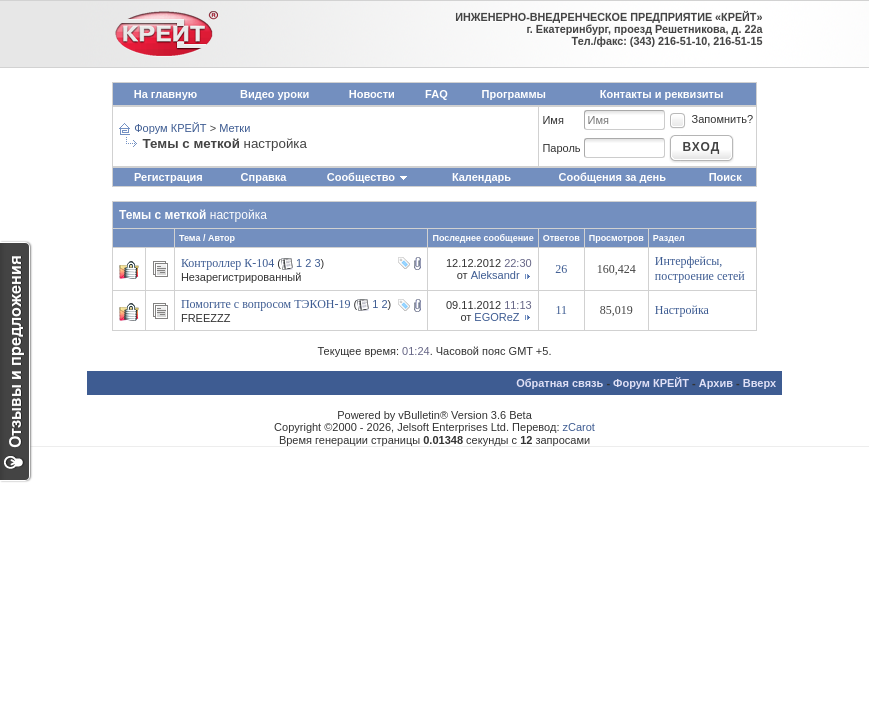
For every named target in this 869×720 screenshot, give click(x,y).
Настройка (682, 310)
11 (561, 310)
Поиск (725, 177)
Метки (234, 128)
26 (561, 269)
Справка (264, 177)
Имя (552, 120)
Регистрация (168, 177)
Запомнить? (711, 119)
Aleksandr (495, 275)
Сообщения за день (612, 177)
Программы (514, 94)
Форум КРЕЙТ (170, 128)
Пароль (561, 148)
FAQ (436, 94)
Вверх (759, 383)
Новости (372, 94)
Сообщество (368, 177)
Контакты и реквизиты (662, 94)
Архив (716, 383)
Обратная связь (559, 383)
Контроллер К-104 (227, 263)
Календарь (481, 177)
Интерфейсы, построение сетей (700, 268)
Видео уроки (274, 94)
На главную (165, 94)
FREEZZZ (206, 318)
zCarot (579, 427)
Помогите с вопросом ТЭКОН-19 (266, 304)
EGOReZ (496, 317)
